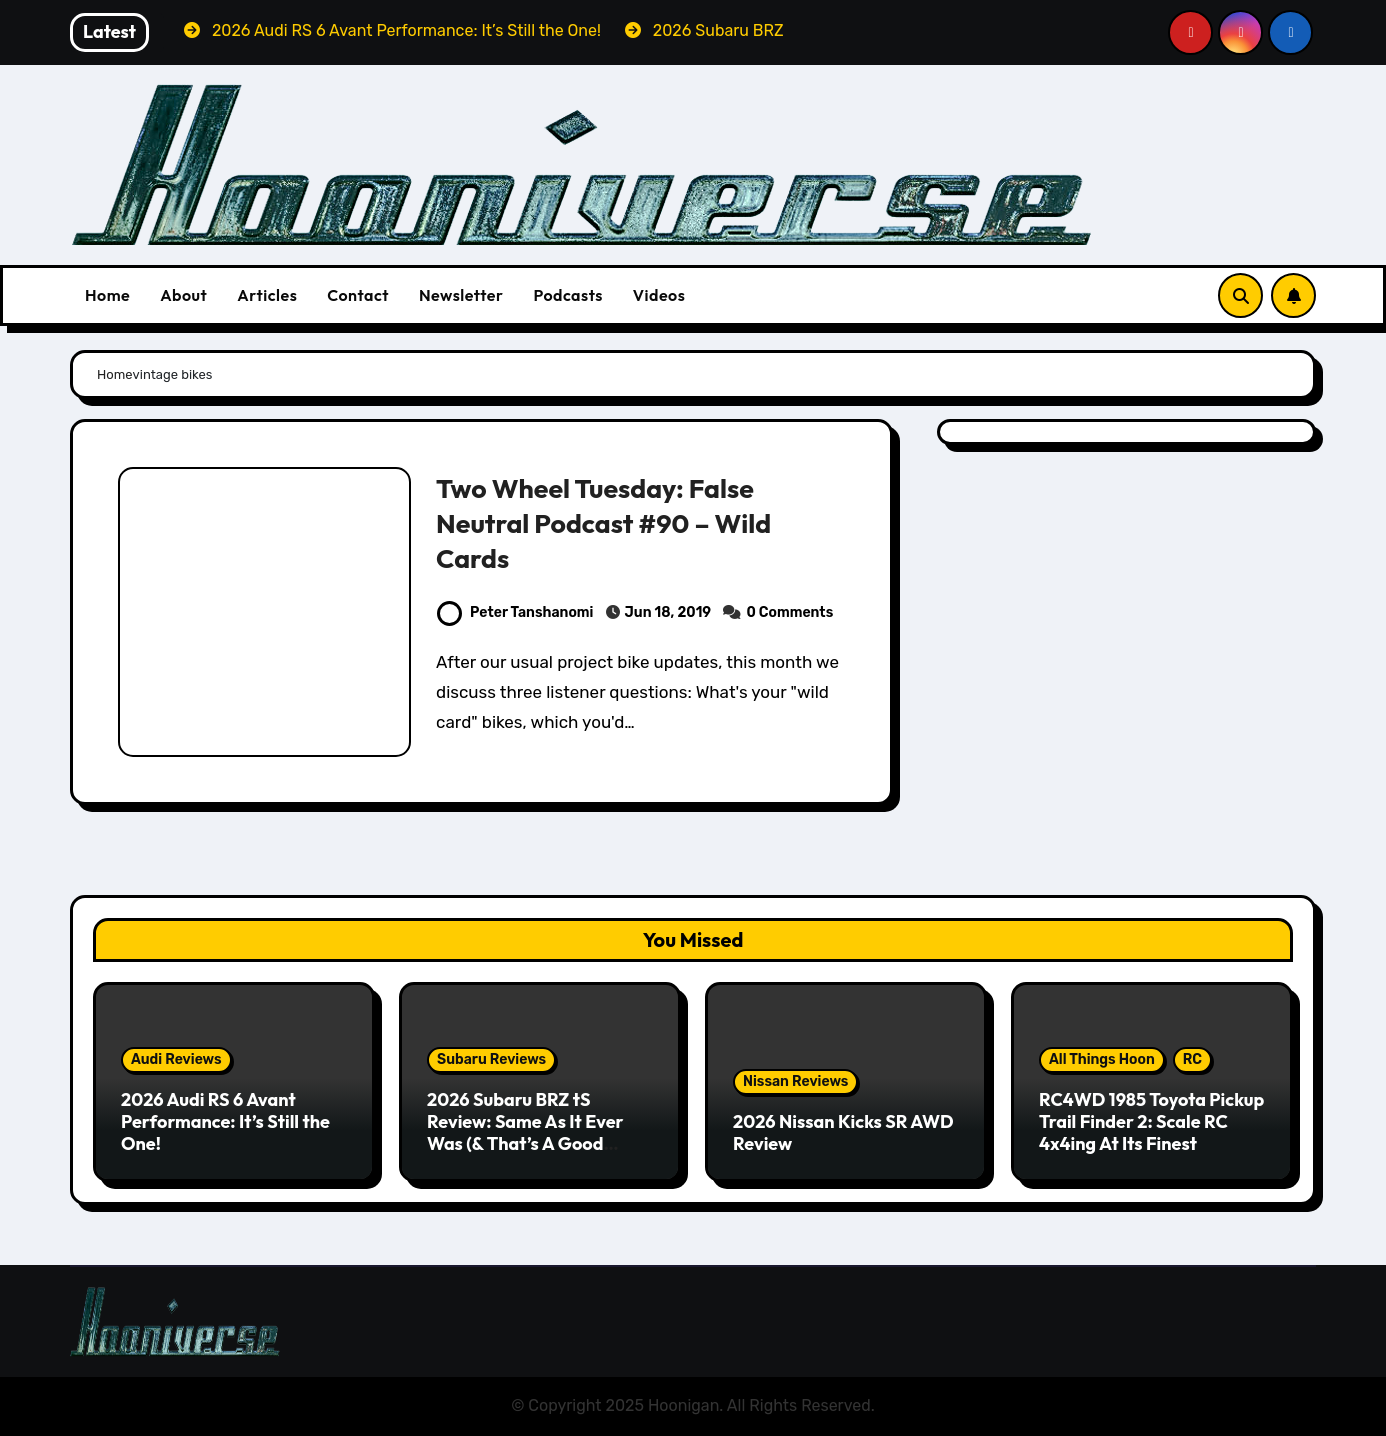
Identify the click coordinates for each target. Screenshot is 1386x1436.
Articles (267, 295)
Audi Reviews (176, 1059)
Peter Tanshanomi (515, 612)
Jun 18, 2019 (668, 612)
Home (107, 295)
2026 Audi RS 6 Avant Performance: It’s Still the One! (225, 1121)
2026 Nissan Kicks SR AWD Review (843, 1132)
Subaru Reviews (491, 1059)
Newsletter (461, 295)
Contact (358, 295)
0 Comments (789, 612)
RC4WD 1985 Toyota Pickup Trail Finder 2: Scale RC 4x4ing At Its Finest (1151, 1121)
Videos (659, 295)
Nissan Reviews (795, 1081)
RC (1192, 1059)
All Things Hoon (1102, 1059)
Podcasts (567, 295)
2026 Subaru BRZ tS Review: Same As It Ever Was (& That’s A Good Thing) (525, 1132)
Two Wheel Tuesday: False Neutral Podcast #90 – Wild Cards (605, 523)
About (183, 295)
